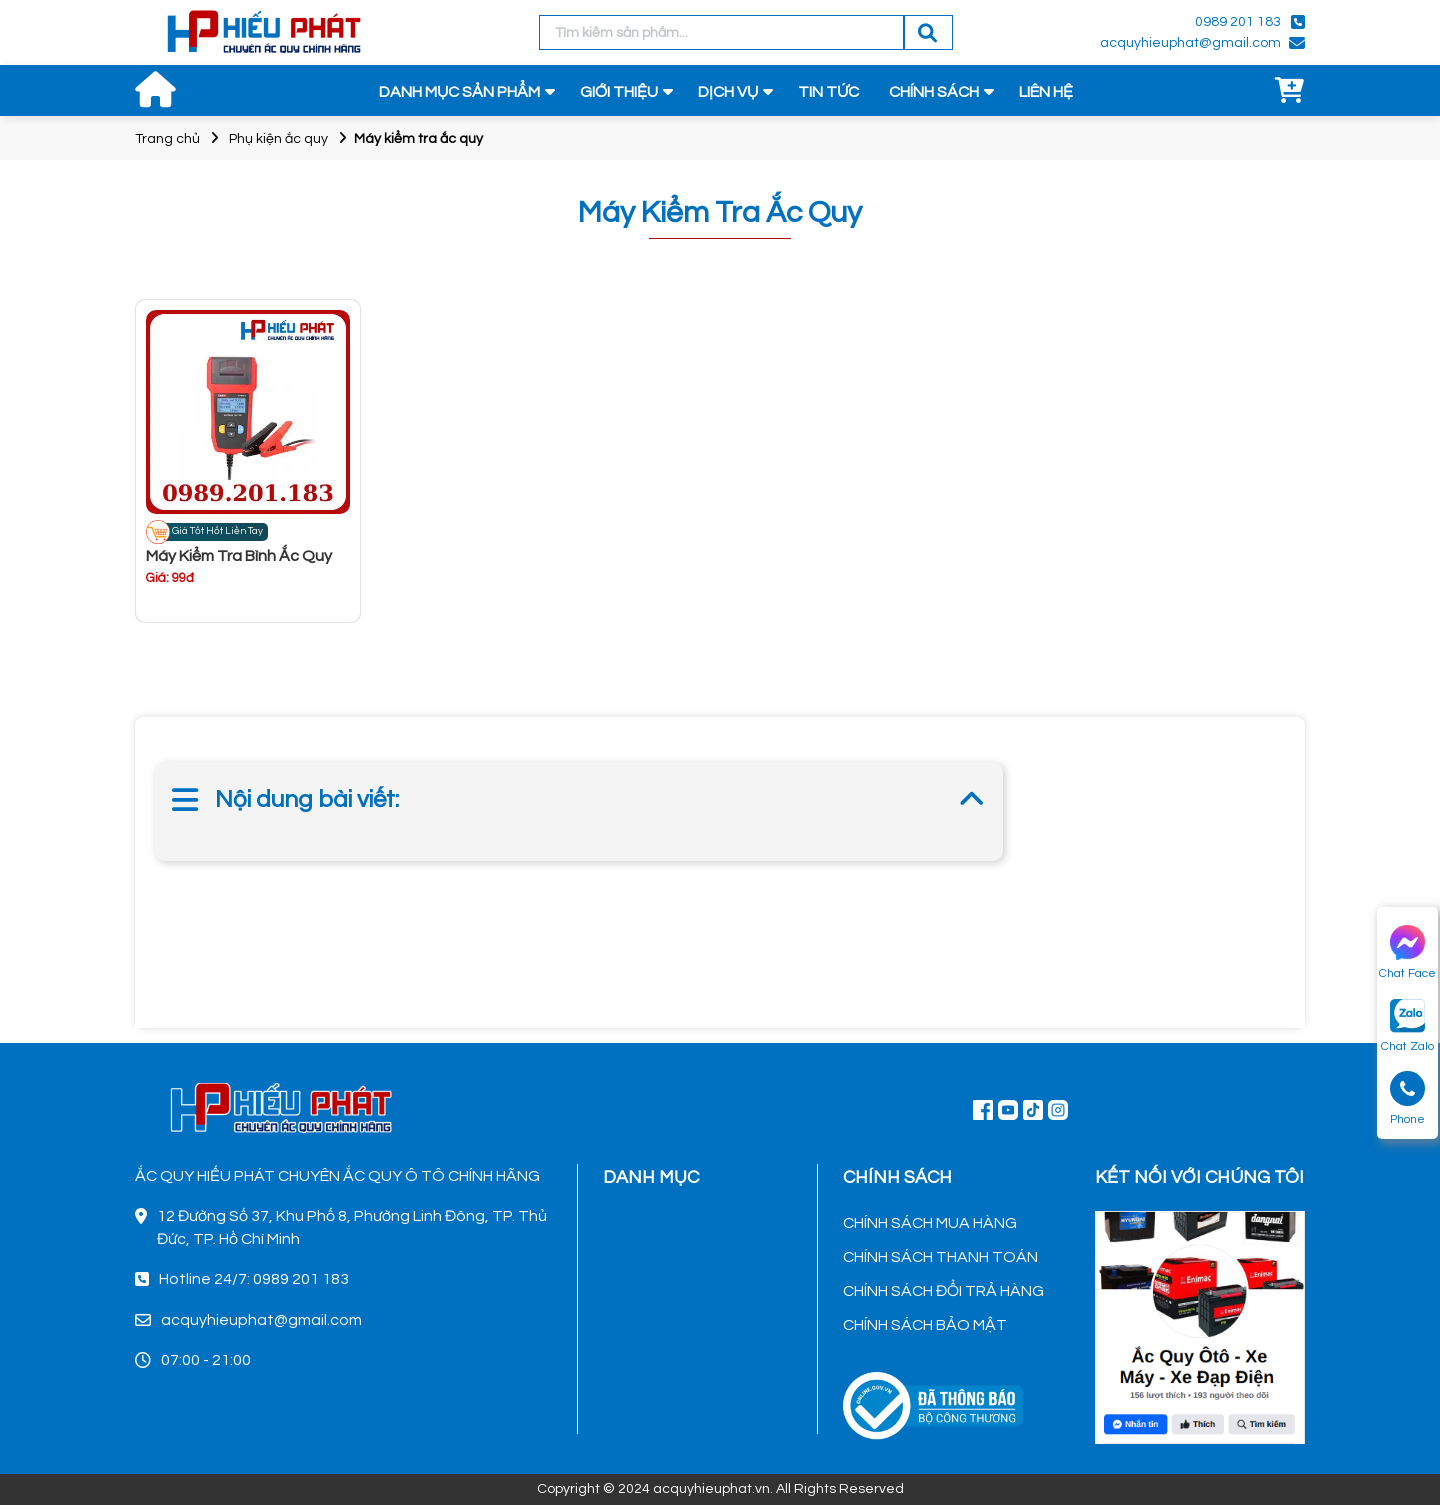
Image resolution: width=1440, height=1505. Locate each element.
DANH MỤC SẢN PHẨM (459, 92)
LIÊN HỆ (1046, 92)
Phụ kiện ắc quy (278, 139)
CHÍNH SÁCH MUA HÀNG (930, 1223)
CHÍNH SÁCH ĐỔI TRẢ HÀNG (943, 1291)
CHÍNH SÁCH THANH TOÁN (940, 1257)
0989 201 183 (1238, 22)
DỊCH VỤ (728, 92)
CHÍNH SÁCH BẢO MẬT (925, 1325)
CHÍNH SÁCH (934, 92)
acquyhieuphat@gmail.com (1190, 43)
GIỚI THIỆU (619, 92)
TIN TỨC (828, 92)
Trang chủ (167, 139)
